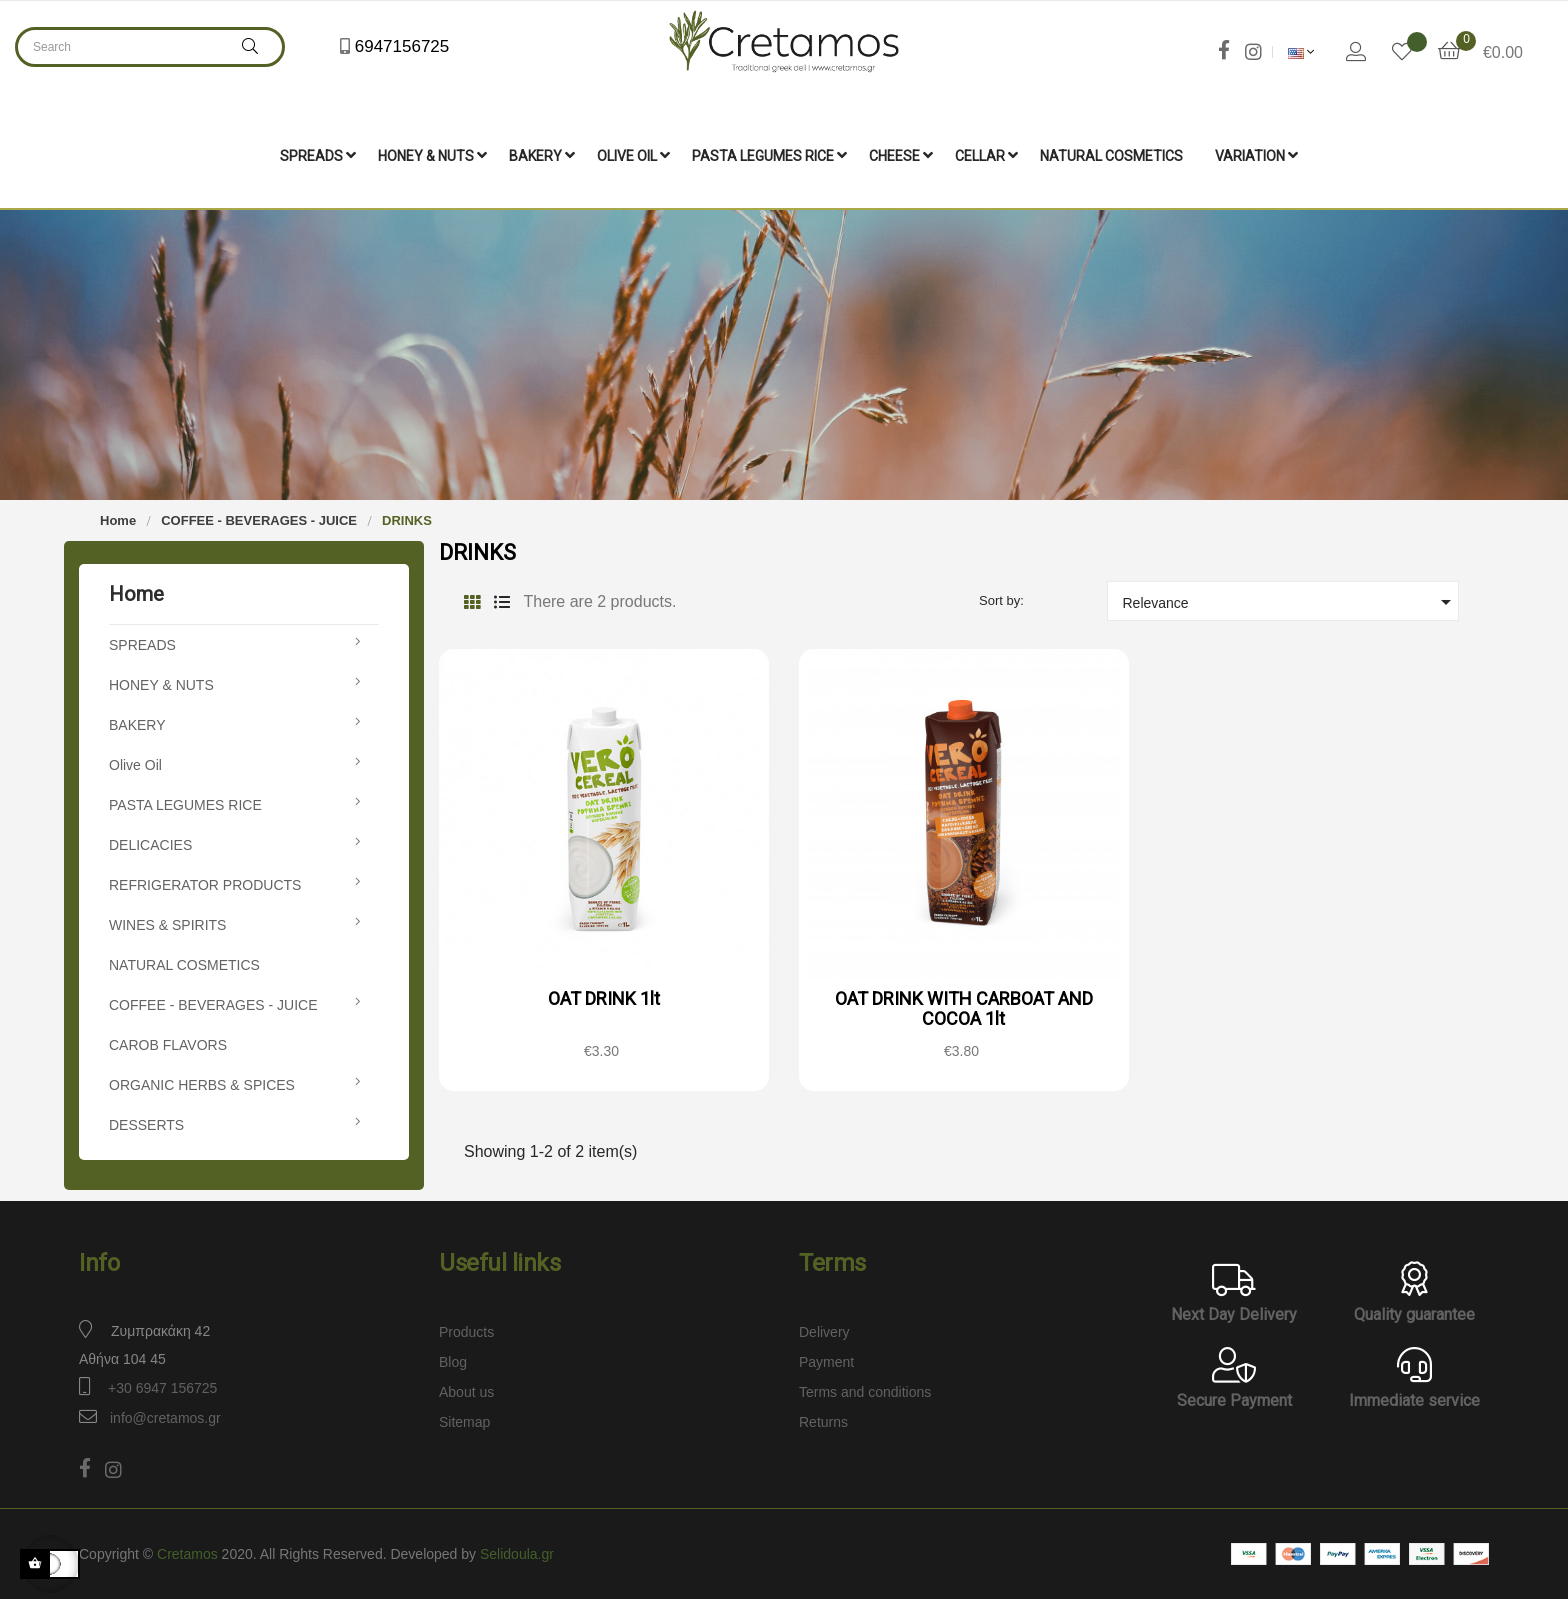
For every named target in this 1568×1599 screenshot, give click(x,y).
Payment (826, 1360)
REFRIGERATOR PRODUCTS (205, 883)
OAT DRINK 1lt (604, 996)
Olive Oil (135, 763)
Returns (823, 1420)
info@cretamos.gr (165, 1416)
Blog (453, 1360)
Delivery (824, 1330)
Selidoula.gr (517, 1552)
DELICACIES (150, 843)
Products (466, 1330)
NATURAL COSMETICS (184, 963)
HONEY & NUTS (161, 683)
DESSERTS (146, 1123)
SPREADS (142, 643)
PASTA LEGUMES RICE (185, 803)
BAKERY (137, 723)
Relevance (1291, 600)
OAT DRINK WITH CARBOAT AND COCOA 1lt (964, 1006)
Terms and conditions (865, 1390)
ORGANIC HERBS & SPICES (202, 1083)
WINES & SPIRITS (167, 923)
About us (466, 1390)
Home (136, 592)
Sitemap (464, 1420)
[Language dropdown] (1301, 52)
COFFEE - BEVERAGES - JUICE (213, 1003)
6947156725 (399, 46)
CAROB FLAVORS (168, 1043)
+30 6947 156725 (162, 1386)
